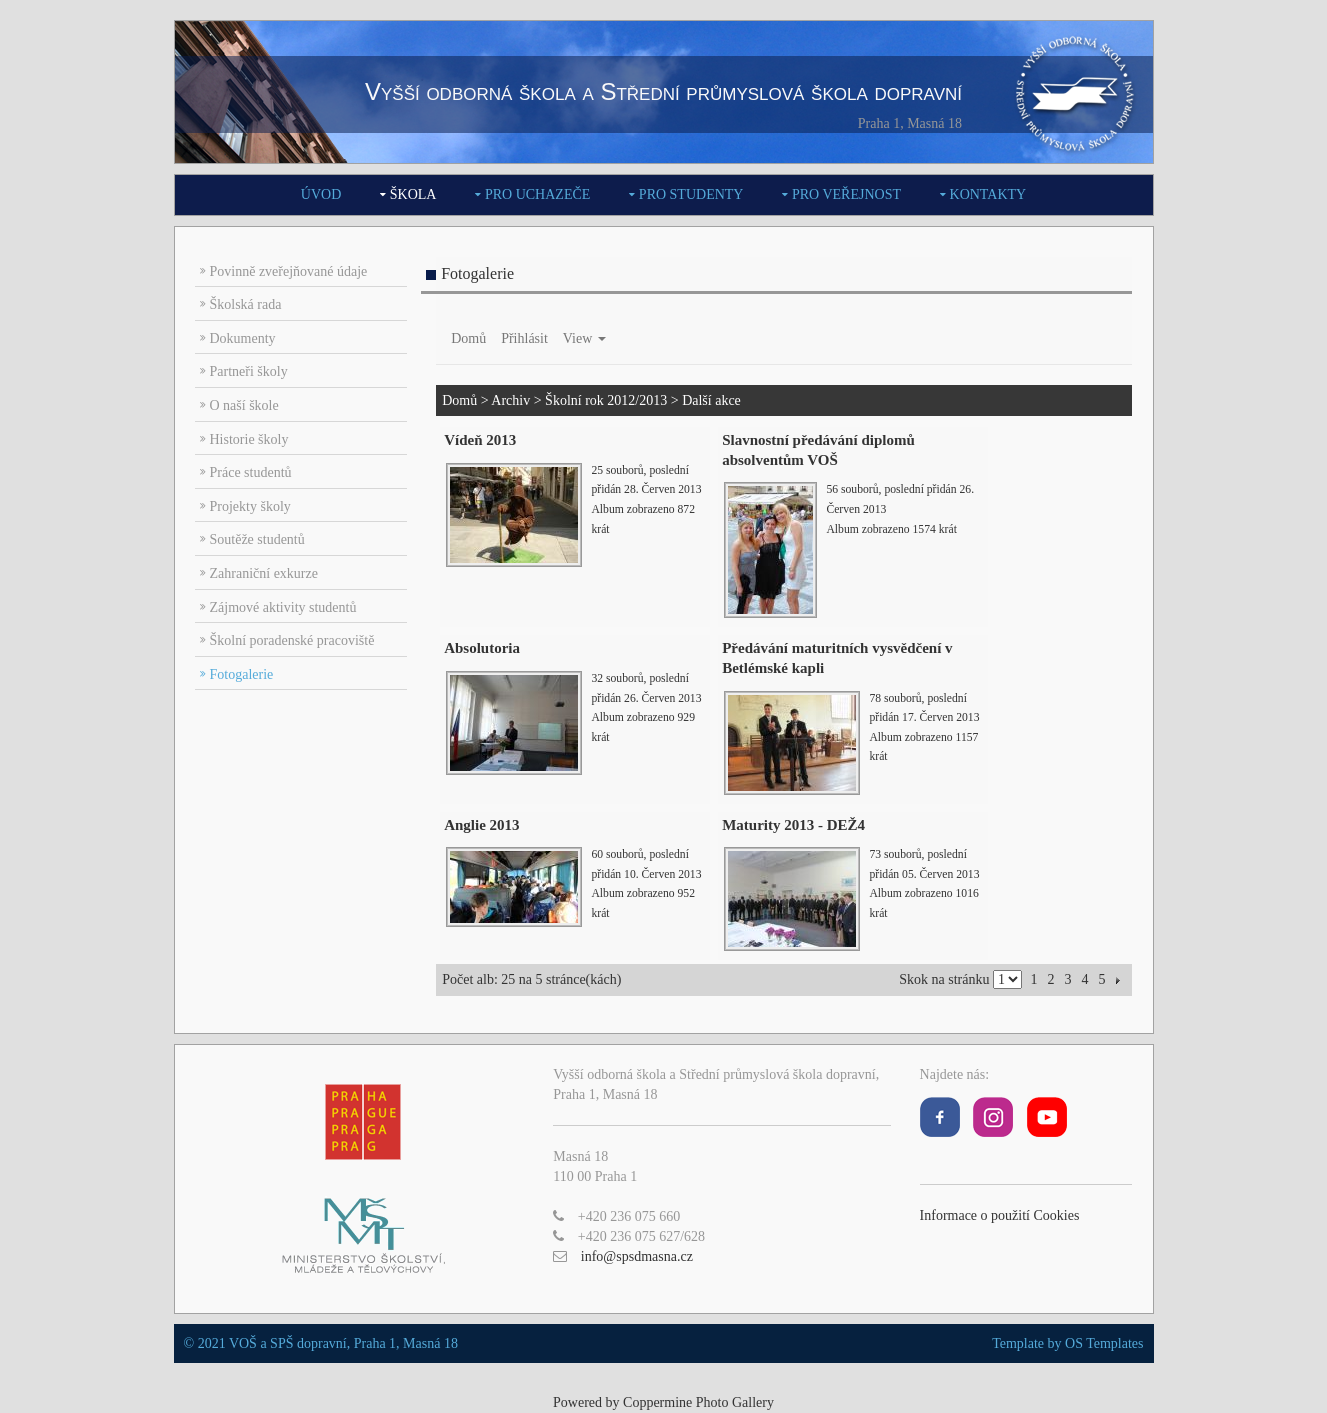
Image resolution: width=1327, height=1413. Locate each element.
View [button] (584, 338)
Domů (468, 338)
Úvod (321, 194)
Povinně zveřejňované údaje (289, 271)
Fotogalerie (242, 674)
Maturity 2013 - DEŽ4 (793, 825)
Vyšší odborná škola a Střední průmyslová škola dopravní (663, 91)
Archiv (510, 400)
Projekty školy (250, 506)
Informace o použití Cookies (1000, 1215)
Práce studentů (251, 472)
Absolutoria (482, 648)
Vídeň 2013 (480, 440)
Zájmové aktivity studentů (283, 607)
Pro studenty (691, 194)
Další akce (711, 400)
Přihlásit (524, 338)
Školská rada (246, 304)
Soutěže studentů (257, 539)
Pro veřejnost (846, 194)
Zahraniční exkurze (264, 573)
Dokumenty (243, 338)
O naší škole (244, 405)
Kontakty (988, 194)
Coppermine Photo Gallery (698, 1402)
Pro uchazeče (537, 194)
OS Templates (1104, 1343)
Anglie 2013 (481, 825)
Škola (413, 194)
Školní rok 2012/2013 (606, 400)
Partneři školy (249, 371)
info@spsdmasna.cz (637, 1256)
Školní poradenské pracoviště (292, 640)
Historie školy (249, 439)
